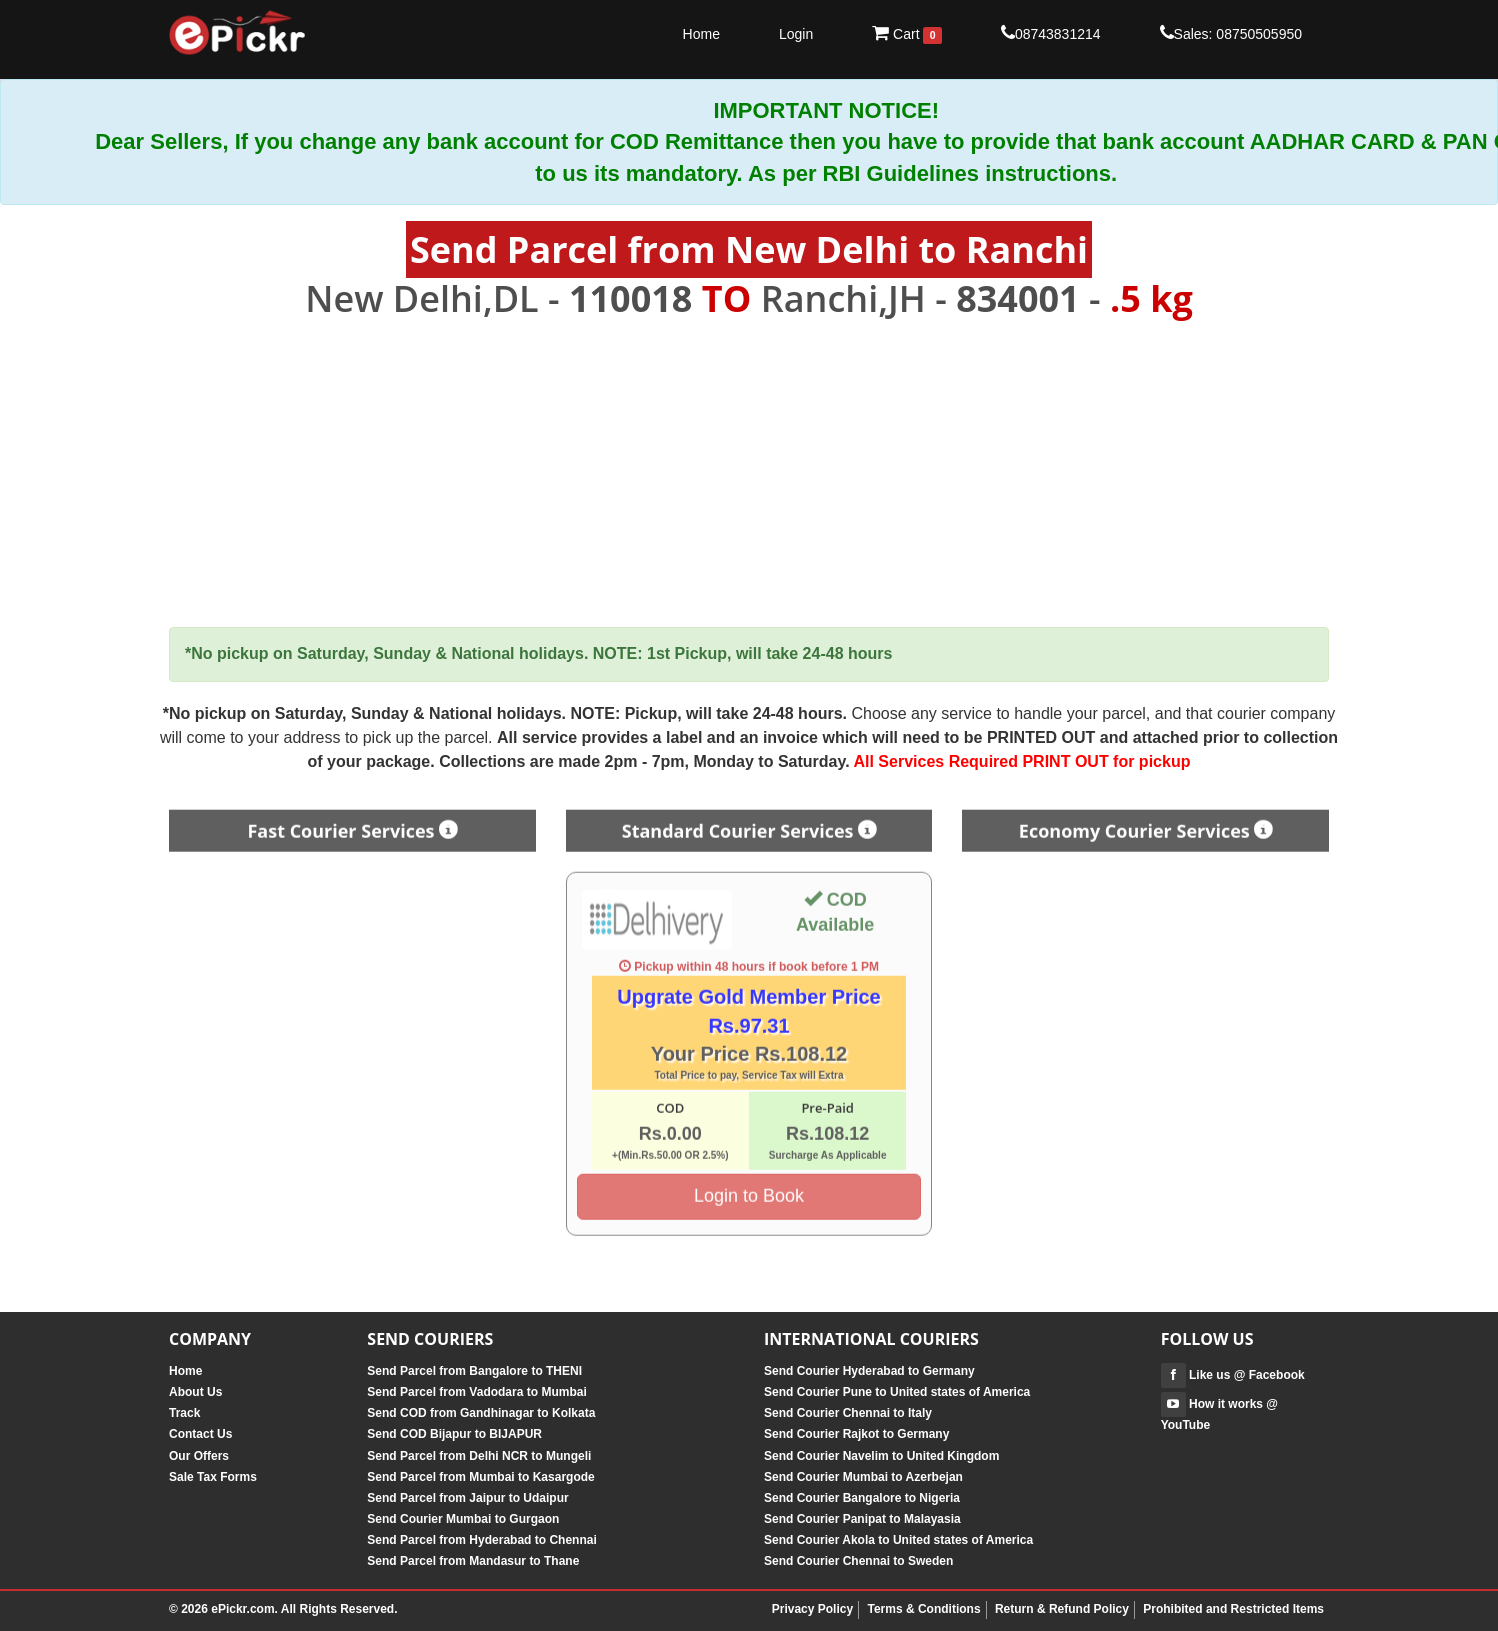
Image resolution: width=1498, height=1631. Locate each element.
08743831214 (1051, 33)
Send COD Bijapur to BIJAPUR (454, 1434)
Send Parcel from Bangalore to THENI (474, 1371)
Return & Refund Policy (1062, 1609)
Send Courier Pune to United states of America (897, 1392)
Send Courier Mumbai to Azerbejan (863, 1477)
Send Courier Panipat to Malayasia (862, 1519)
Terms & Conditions (923, 1609)
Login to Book (749, 1190)
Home (701, 34)
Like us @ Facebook (1233, 1375)
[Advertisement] (749, 474)
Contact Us (200, 1434)
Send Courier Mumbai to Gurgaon (463, 1519)
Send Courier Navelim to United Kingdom (881, 1456)
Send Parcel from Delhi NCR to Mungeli (479, 1456)
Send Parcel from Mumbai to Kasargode (480, 1477)
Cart (907, 34)
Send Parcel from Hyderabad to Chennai (481, 1540)
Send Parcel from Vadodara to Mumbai (476, 1392)
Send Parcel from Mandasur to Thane (473, 1561)
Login (796, 34)
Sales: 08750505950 (1231, 33)
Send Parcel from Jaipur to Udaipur (467, 1498)
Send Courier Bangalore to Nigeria (862, 1498)
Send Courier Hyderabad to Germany (869, 1371)
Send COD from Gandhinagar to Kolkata (481, 1413)
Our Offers (199, 1456)
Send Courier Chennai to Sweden (858, 1561)
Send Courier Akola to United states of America (898, 1540)
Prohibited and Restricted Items (1233, 1609)
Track (184, 1413)
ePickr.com (242, 1609)
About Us (195, 1392)
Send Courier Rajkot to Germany (856, 1434)
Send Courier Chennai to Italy (848, 1413)
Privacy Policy (812, 1609)
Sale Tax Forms (213, 1477)
